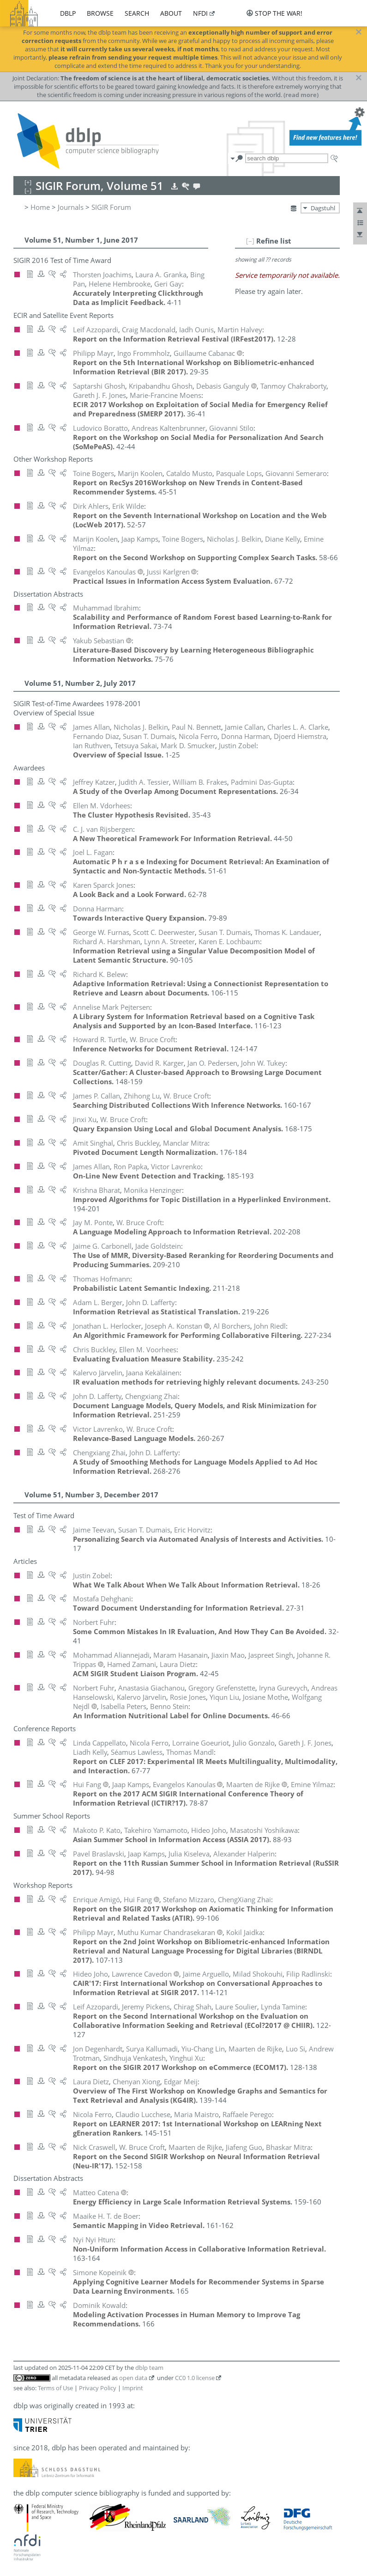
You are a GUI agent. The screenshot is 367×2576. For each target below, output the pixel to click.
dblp (68, 13)
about (171, 13)
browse (100, 13)
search (137, 13)
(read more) (301, 95)
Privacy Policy (97, 2388)
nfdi (200, 13)
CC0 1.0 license (195, 2378)
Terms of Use (55, 2388)
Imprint (132, 2388)
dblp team (149, 2367)
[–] (250, 240)
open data (133, 2378)
